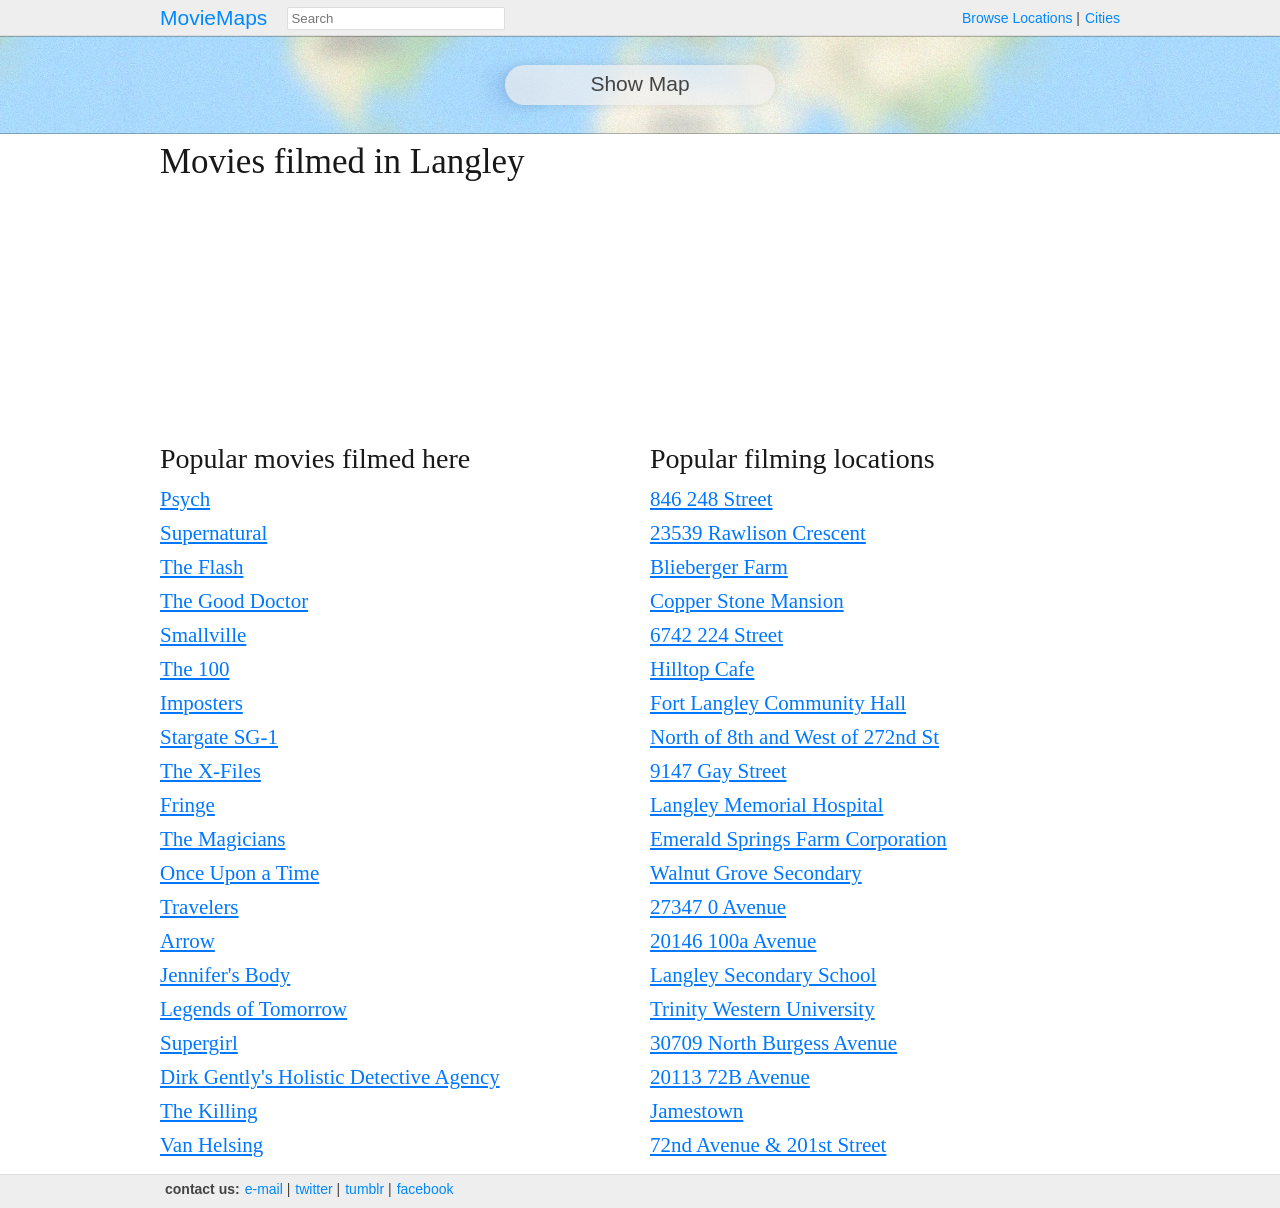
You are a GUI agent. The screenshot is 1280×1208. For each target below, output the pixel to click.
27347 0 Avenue (718, 907)
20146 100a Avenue (733, 941)
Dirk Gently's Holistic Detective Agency (330, 1077)
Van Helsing (211, 1145)
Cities (1102, 18)
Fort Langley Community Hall (778, 703)
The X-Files (210, 771)
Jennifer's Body (225, 975)
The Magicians (222, 839)
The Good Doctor (234, 601)
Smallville (203, 635)
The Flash (201, 567)
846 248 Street (711, 499)
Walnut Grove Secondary (756, 873)
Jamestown (696, 1111)
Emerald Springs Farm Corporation (798, 839)
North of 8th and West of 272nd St (794, 737)
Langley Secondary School (763, 975)
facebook (425, 1189)
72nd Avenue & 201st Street (768, 1145)
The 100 (194, 669)
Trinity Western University (762, 1009)
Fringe (187, 805)
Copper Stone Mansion (747, 601)
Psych (185, 499)
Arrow (187, 941)
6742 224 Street (716, 635)
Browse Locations (1017, 18)
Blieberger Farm (719, 567)
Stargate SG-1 (219, 737)
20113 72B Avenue (730, 1077)
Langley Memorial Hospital (766, 805)
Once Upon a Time (239, 873)
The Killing (208, 1111)
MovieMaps (213, 17)
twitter (313, 1189)
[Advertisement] (946, 282)
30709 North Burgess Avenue (773, 1043)
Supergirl (199, 1043)
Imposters (201, 703)
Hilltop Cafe (702, 669)
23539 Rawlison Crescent (758, 533)
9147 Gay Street (718, 771)
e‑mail (264, 1189)
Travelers (199, 907)
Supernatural (213, 533)
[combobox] (396, 18)
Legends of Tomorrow (253, 1009)
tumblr (364, 1189)
